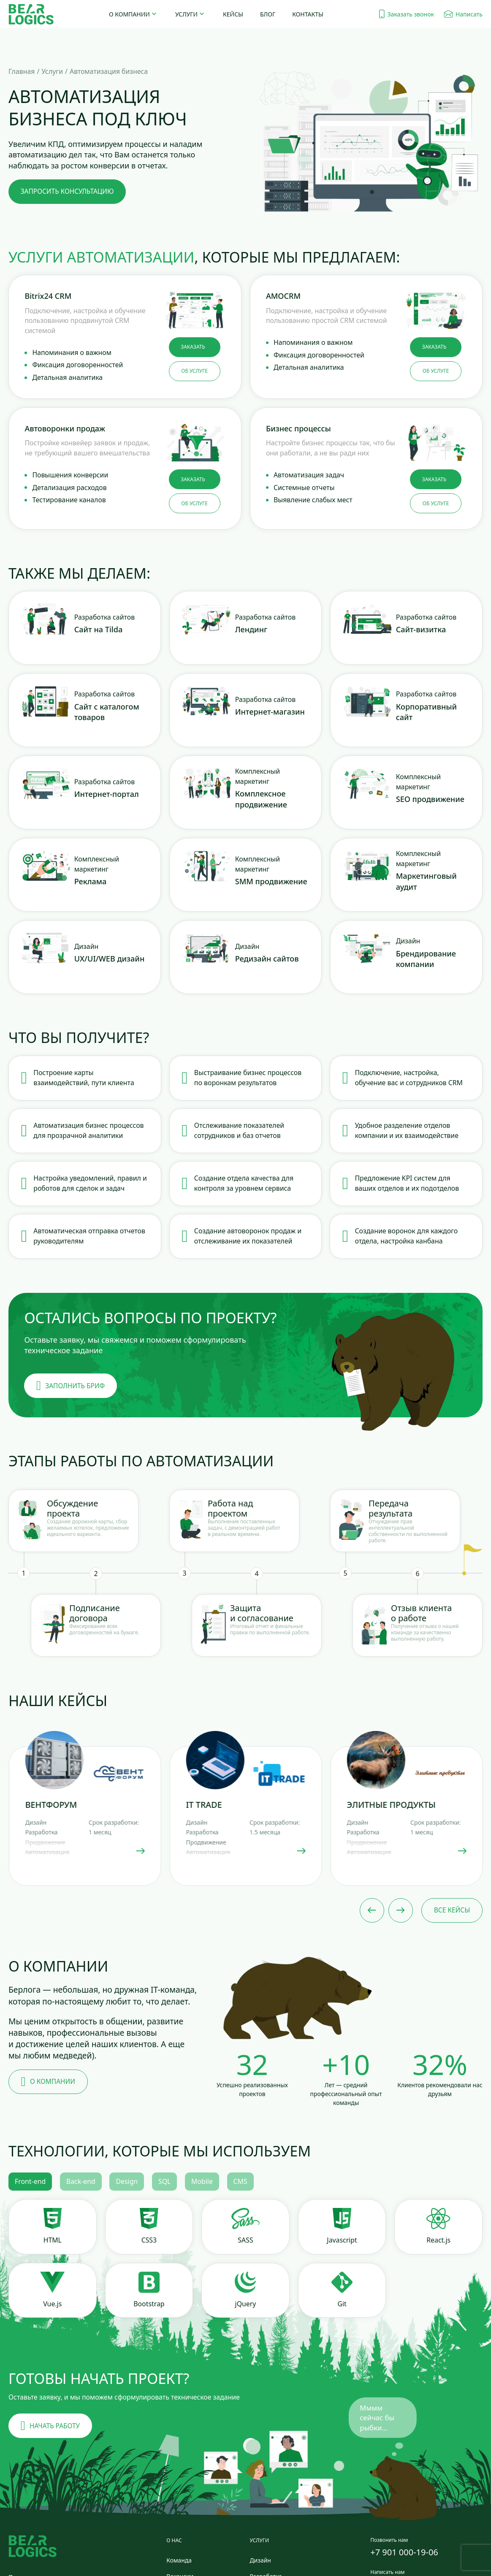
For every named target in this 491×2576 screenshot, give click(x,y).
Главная (21, 71)
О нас (174, 2540)
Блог (267, 14)
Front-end (30, 2181)
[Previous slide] (372, 1910)
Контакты (307, 14)
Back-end (80, 2181)
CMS (240, 2181)
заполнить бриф (70, 1385)
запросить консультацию (67, 191)
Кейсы (233, 14)
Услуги (186, 14)
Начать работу (50, 2425)
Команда (179, 2560)
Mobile (202, 2181)
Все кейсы (452, 1910)
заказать (193, 346)
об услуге (194, 370)
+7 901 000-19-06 (404, 2552)
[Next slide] (400, 1910)
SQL (164, 2181)
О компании (129, 14)
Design (127, 2181)
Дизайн (260, 2560)
